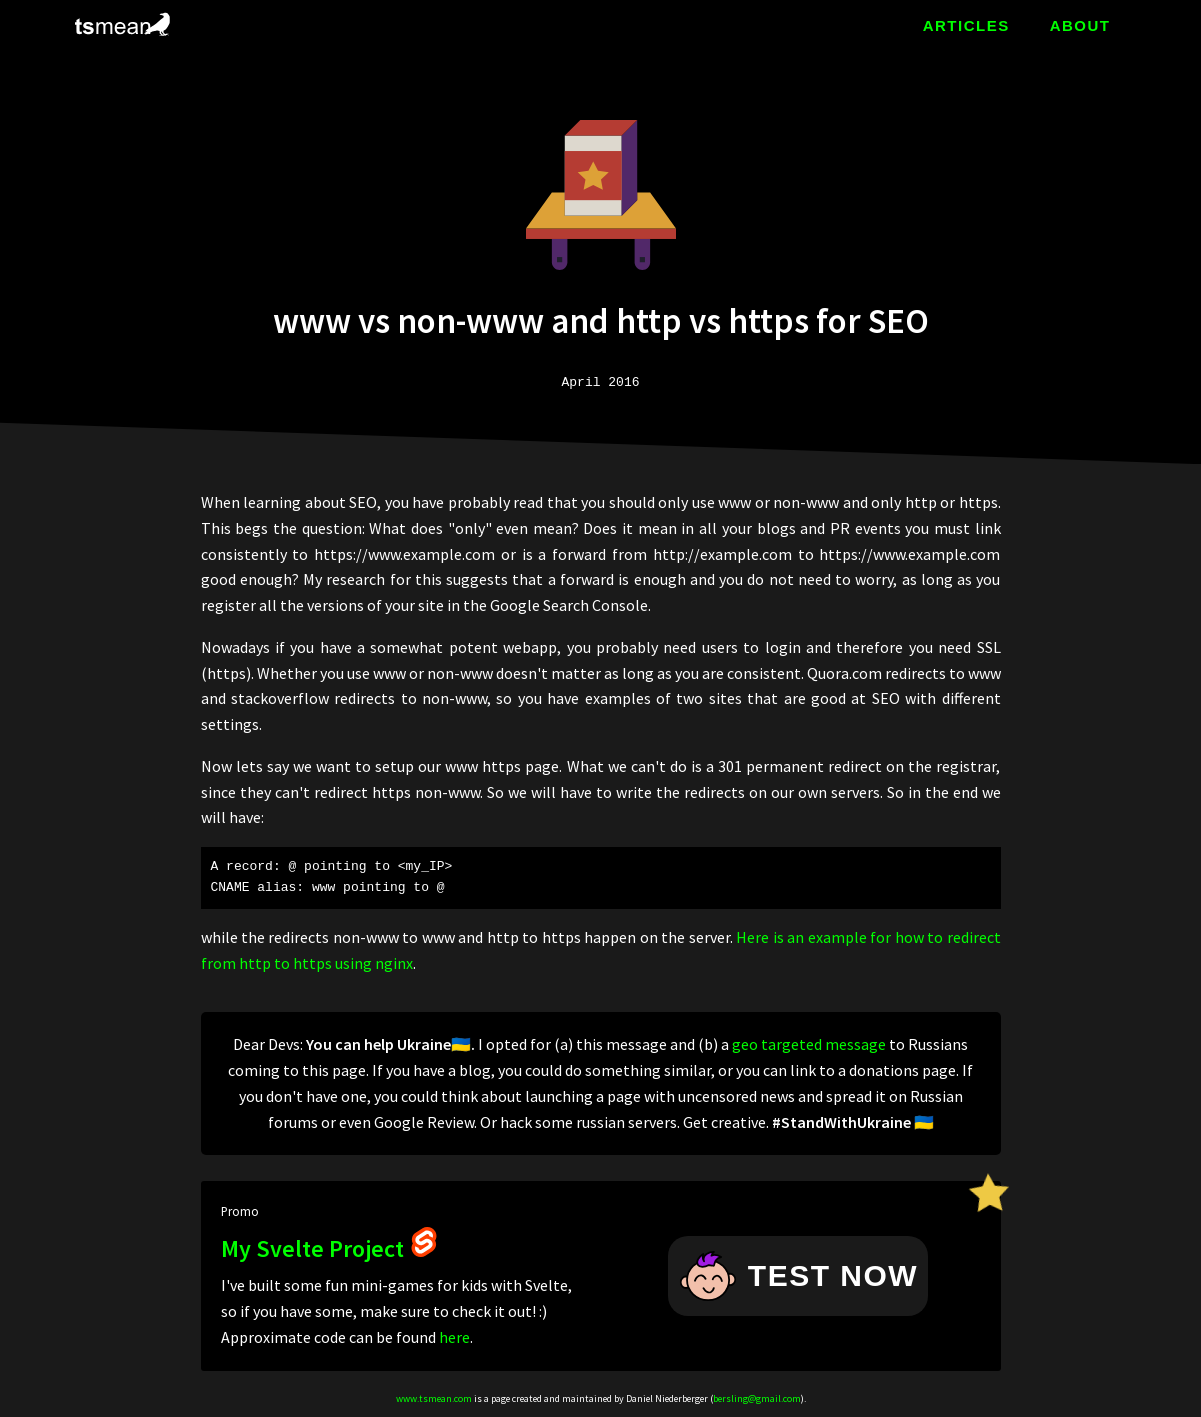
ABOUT (1080, 25)
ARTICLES (966, 25)
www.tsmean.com (434, 1398)
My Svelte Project (330, 1248)
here (454, 1337)
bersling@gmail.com (757, 1398)
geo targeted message (809, 1044)
